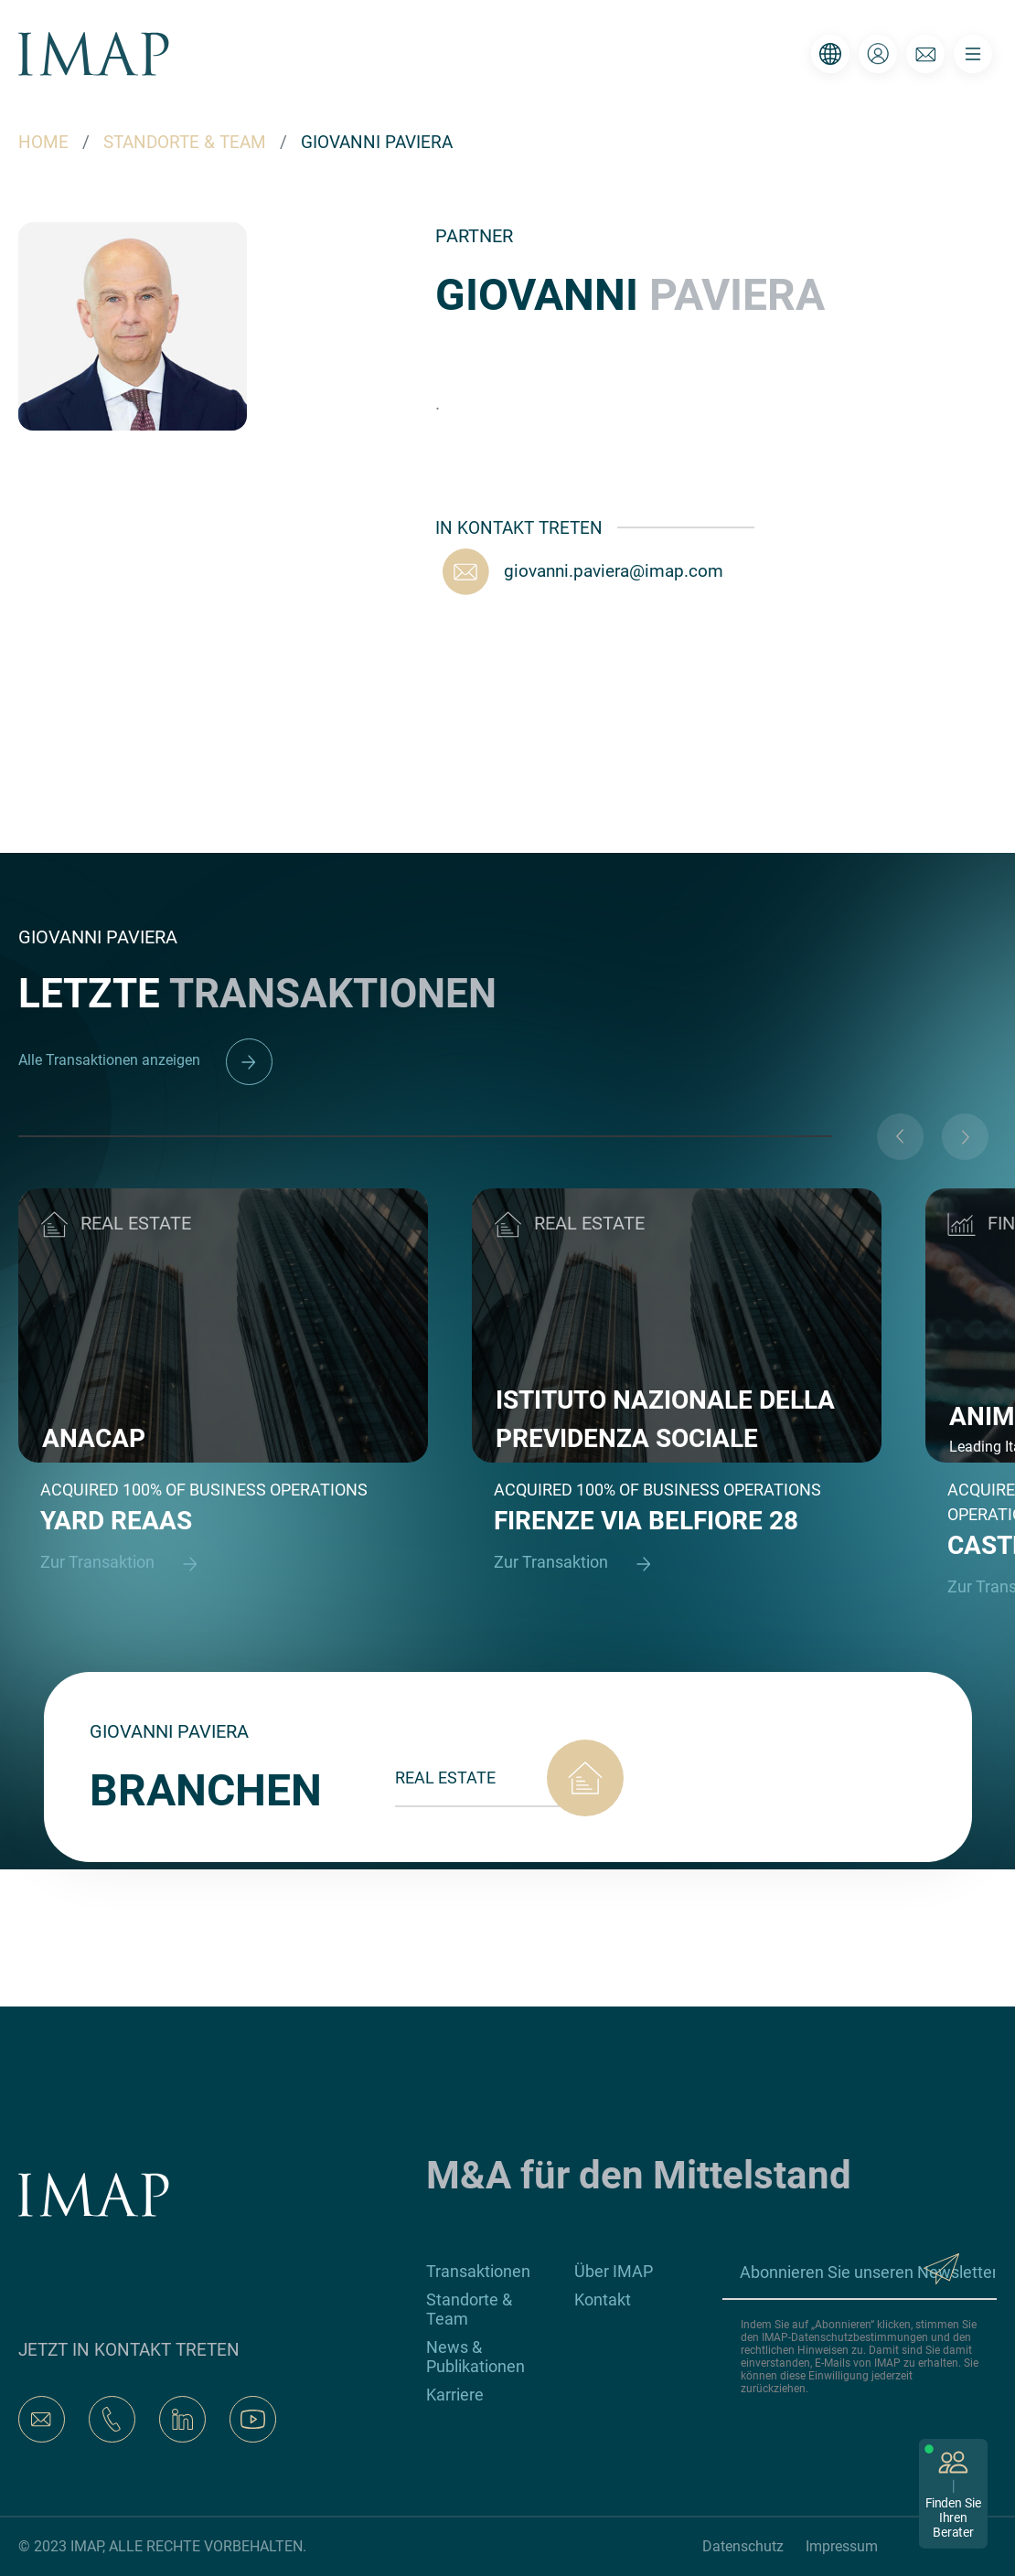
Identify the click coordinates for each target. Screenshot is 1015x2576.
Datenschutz (743, 2546)
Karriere (455, 2394)
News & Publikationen (475, 2356)
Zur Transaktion (127, 1563)
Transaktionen (478, 2271)
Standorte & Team (469, 2309)
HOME (43, 142)
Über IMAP (613, 2271)
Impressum (842, 2546)
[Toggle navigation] (973, 54)
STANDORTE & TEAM (184, 142)
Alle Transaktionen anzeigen (145, 1060)
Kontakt (602, 2299)
